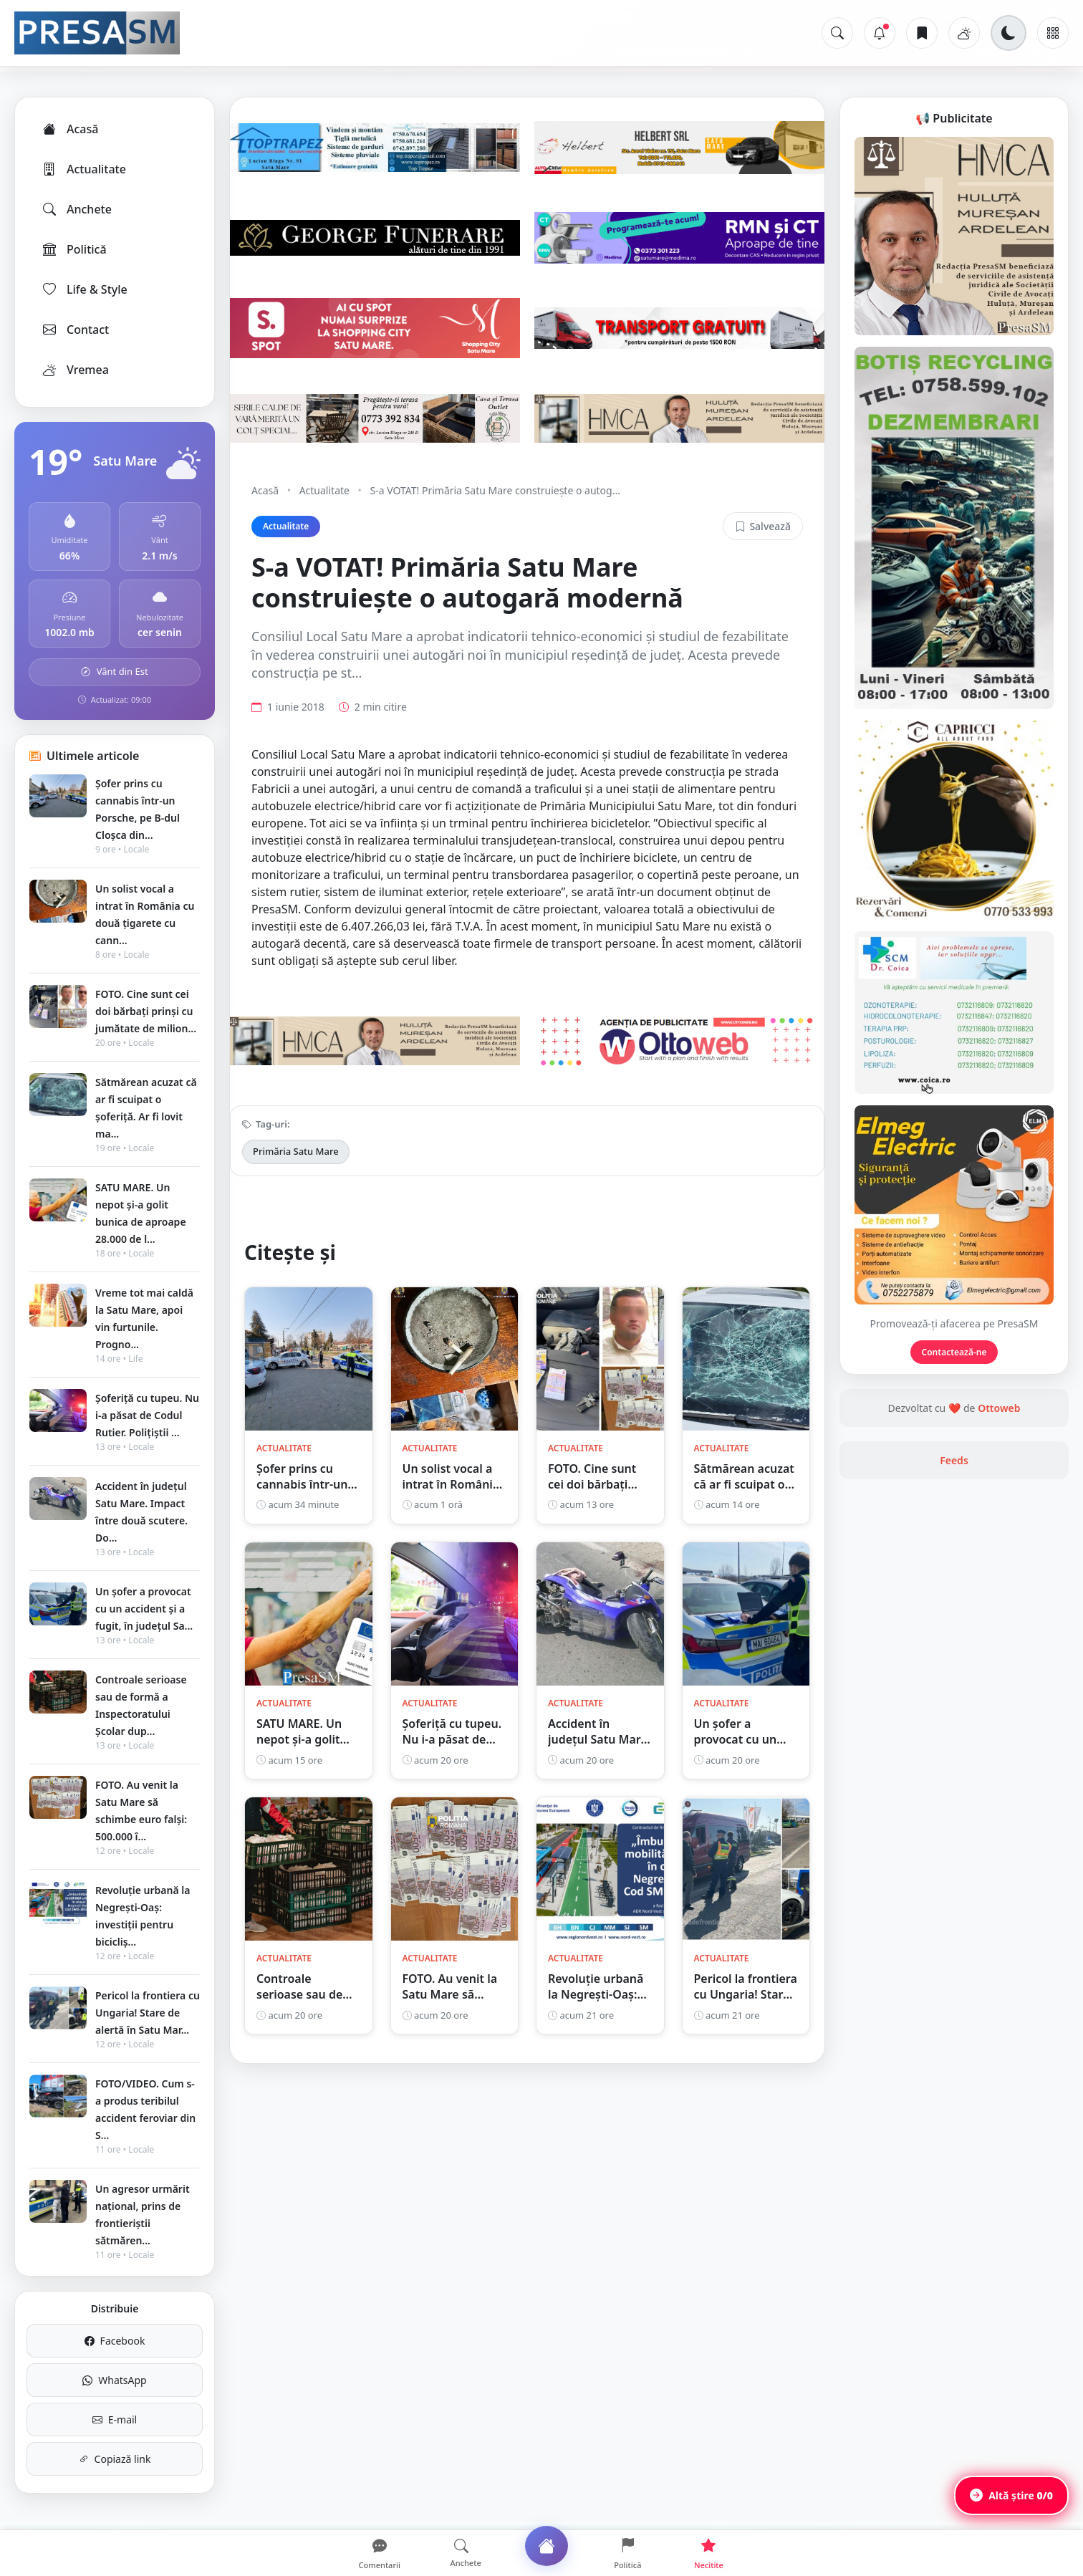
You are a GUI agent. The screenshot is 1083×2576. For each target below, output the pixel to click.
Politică (74, 249)
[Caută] (837, 33)
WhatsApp (114, 2380)
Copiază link (115, 2458)
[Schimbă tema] (1008, 33)
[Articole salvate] (922, 33)
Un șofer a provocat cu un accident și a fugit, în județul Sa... (144, 1609)
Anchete (76, 209)
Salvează (763, 526)
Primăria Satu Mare (296, 1151)
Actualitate (83, 169)
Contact (75, 329)
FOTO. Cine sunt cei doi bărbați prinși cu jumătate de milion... (145, 1011)
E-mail (114, 2419)
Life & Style (84, 289)
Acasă (69, 129)
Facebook (115, 2340)
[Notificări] (879, 33)
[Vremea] (964, 33)
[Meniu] (1053, 33)
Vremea (75, 369)
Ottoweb (999, 1408)
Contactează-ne (954, 1352)
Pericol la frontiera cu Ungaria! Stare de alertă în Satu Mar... (147, 2013)
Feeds (954, 1460)
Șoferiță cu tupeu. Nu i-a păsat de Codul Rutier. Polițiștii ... (147, 1415)
